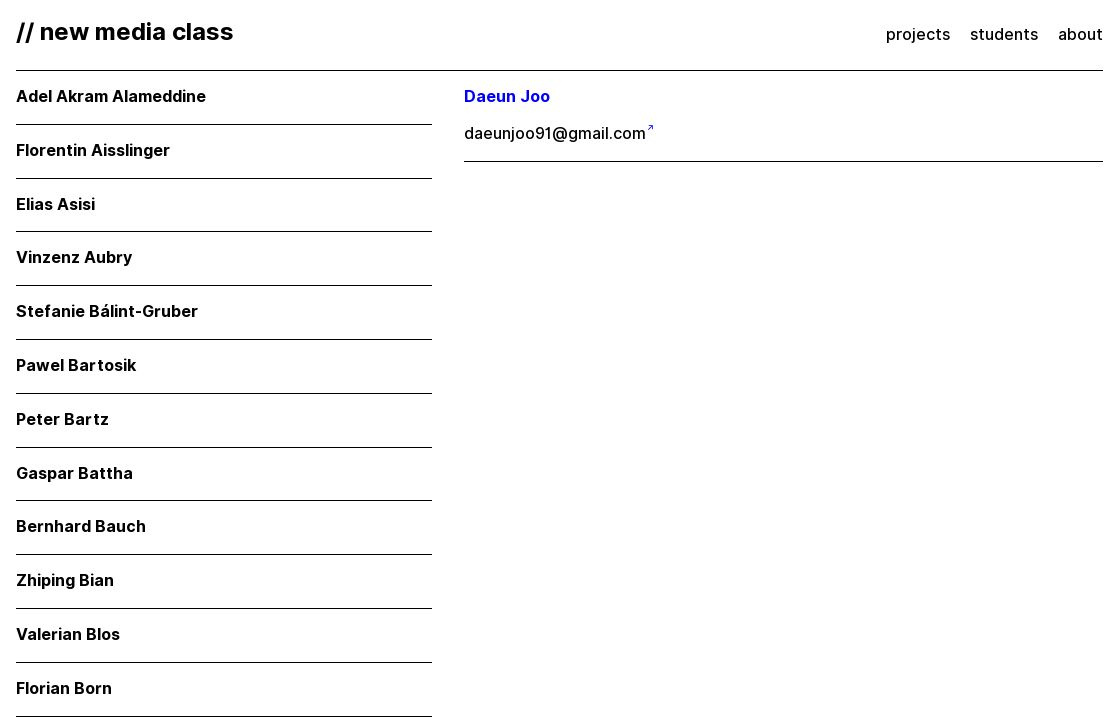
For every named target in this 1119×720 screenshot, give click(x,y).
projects (918, 34)
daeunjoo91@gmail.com (555, 133)
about (1080, 34)
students (1004, 34)
